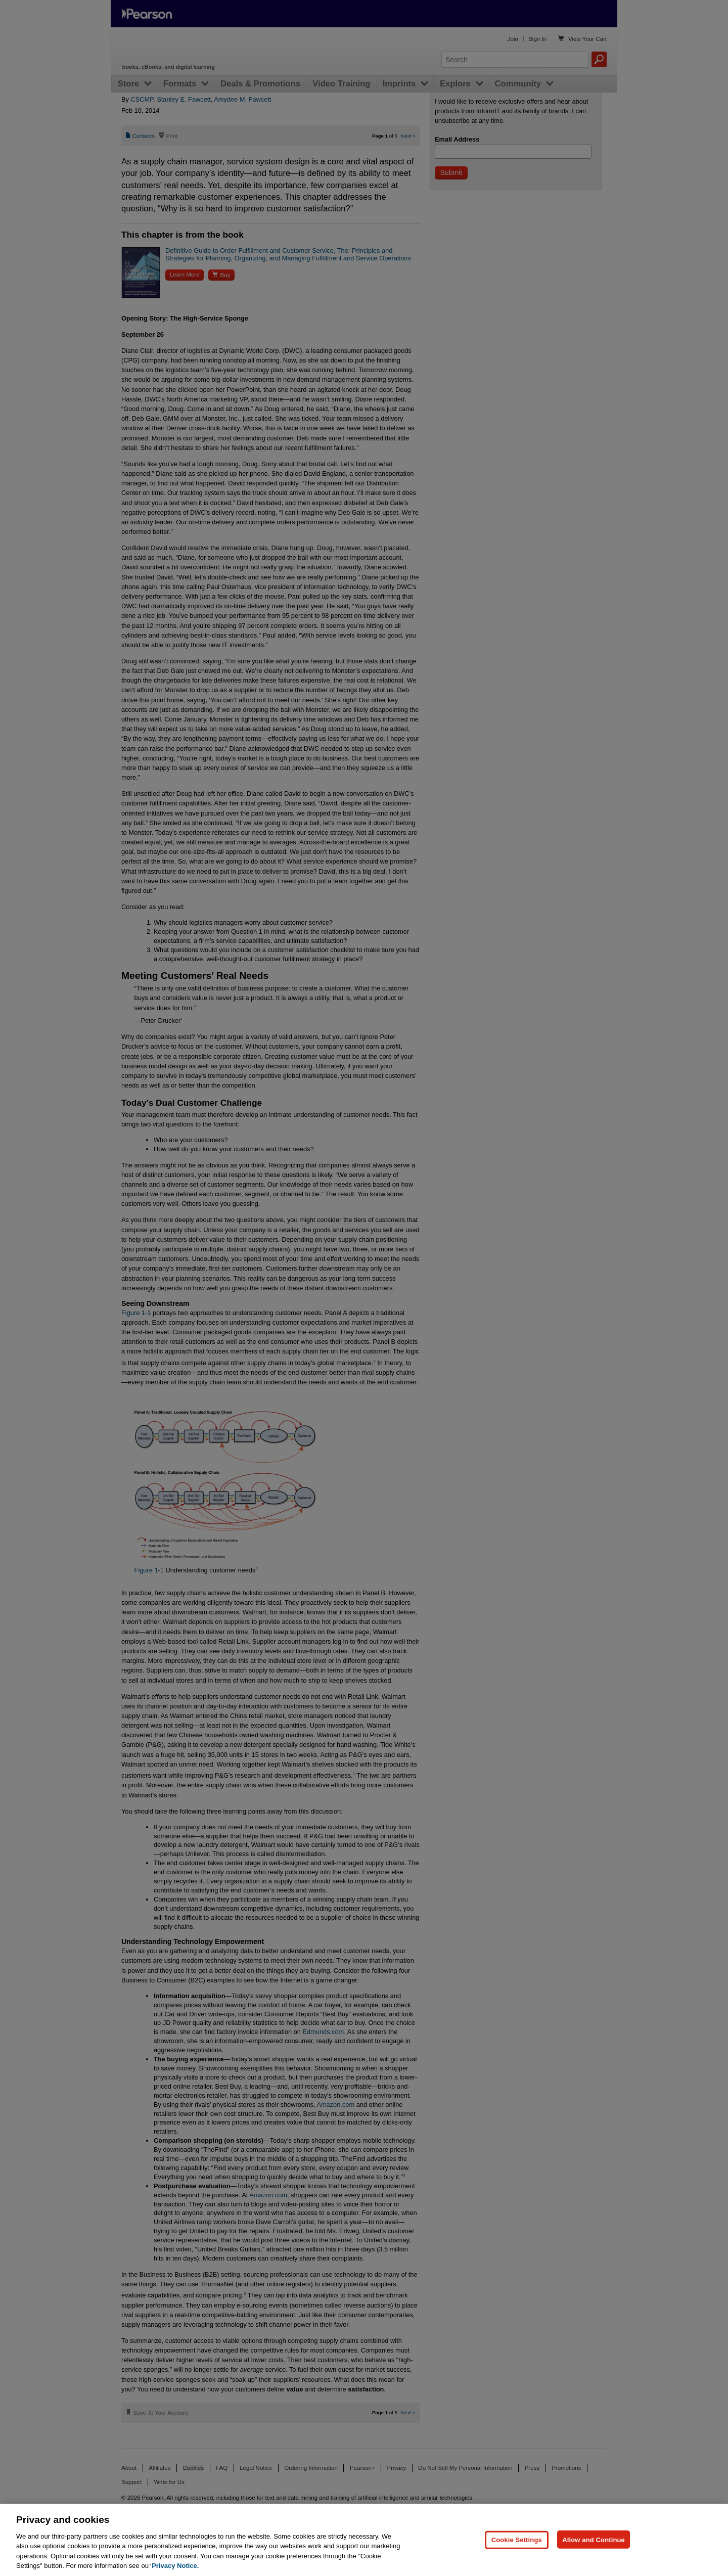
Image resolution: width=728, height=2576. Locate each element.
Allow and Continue (593, 2539)
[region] (364, 2540)
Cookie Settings (516, 2539)
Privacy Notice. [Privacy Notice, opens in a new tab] (175, 2565)
